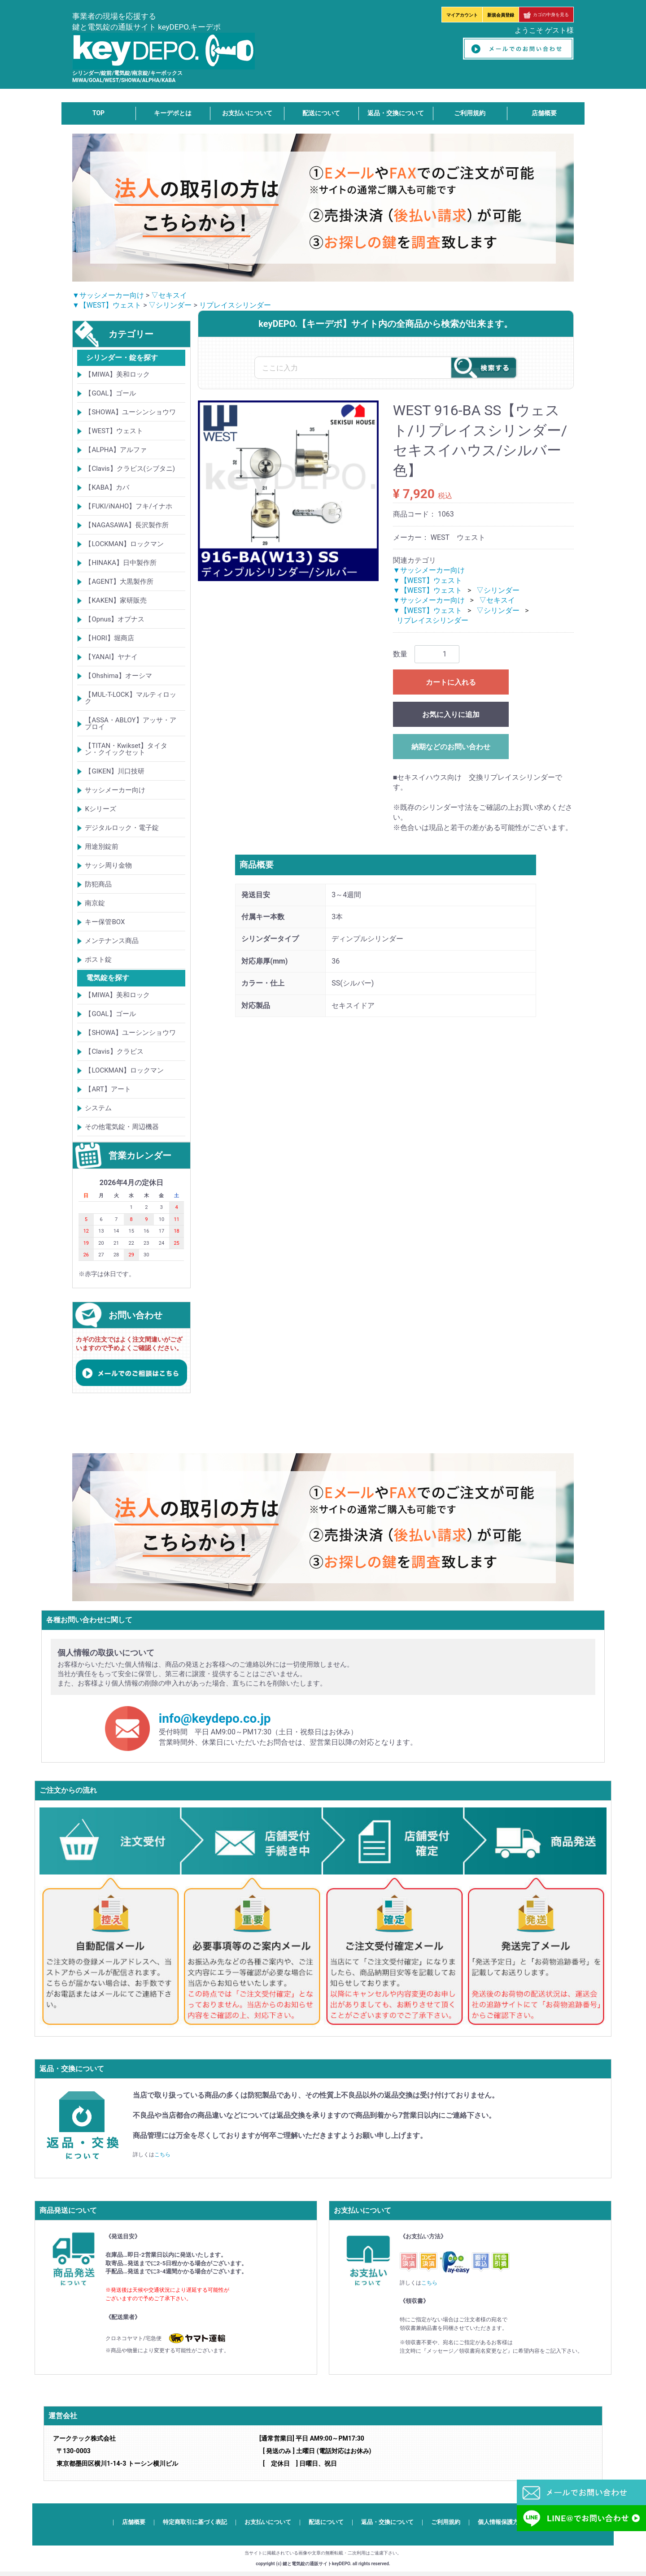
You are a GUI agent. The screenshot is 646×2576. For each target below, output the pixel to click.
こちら (162, 2154)
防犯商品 (98, 884)
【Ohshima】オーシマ (118, 676)
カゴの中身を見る (546, 14)
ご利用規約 (469, 113)
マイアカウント (462, 15)
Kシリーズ (100, 809)
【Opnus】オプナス (114, 619)
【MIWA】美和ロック (117, 374)
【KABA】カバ (107, 487)
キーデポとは (173, 113)
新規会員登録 (500, 15)
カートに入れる (451, 682)
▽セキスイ (169, 295)
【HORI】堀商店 (109, 638)
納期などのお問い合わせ (450, 747)
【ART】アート (108, 1089)
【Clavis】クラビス (114, 1051)
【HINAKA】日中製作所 (121, 563)
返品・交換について (395, 113)
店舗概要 (544, 113)
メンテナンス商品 (112, 941)
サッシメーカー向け (115, 790)
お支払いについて (247, 113)
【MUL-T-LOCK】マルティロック (130, 698)
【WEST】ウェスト (114, 431)
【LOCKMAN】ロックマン (124, 544)
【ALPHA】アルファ (116, 450)
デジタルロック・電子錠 (122, 828)
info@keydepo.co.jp (215, 1718)
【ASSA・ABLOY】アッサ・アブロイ (130, 723)
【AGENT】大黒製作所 (119, 582)
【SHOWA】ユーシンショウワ (130, 412)
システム (98, 1108)
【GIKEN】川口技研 (114, 771)
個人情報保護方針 (501, 2522)
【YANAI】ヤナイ (111, 657)
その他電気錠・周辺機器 (122, 1127)
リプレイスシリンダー (235, 305)
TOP (98, 113)
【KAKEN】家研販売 (116, 600)
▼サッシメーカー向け (108, 295)
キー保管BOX (105, 922)
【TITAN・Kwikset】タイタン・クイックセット (126, 749)
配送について (321, 113)
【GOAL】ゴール (110, 393)
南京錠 (95, 903)
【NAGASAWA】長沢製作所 (127, 525)
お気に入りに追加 (451, 714)
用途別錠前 (101, 847)
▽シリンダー (170, 305)
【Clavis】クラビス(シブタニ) (130, 469)
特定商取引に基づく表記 (195, 2522)
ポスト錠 (98, 960)
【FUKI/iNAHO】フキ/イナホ (128, 506)
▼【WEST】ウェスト (106, 305)
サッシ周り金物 (108, 865)
